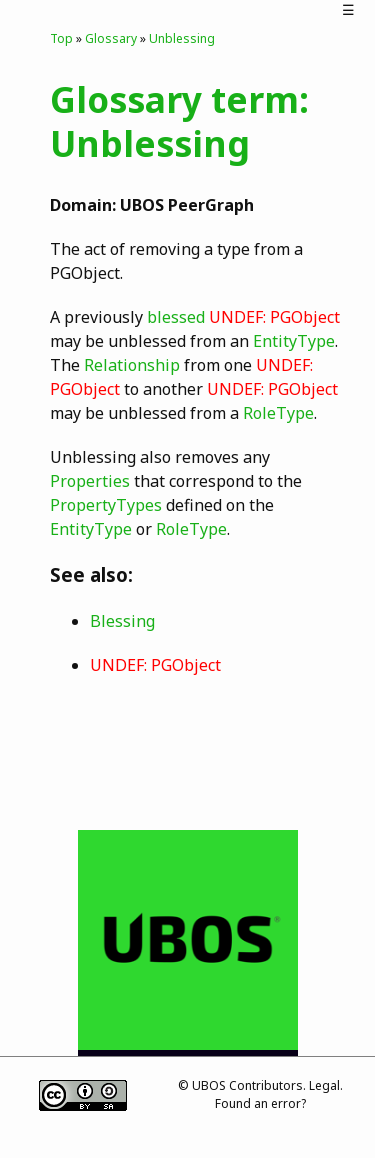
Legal (324, 1085)
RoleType (278, 413)
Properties (90, 481)
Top (61, 38)
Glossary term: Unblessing (179, 121)
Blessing (122, 621)
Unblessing (182, 38)
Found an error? (260, 1103)
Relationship (132, 365)
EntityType (294, 341)
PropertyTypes (106, 505)
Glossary (111, 38)
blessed (176, 317)
